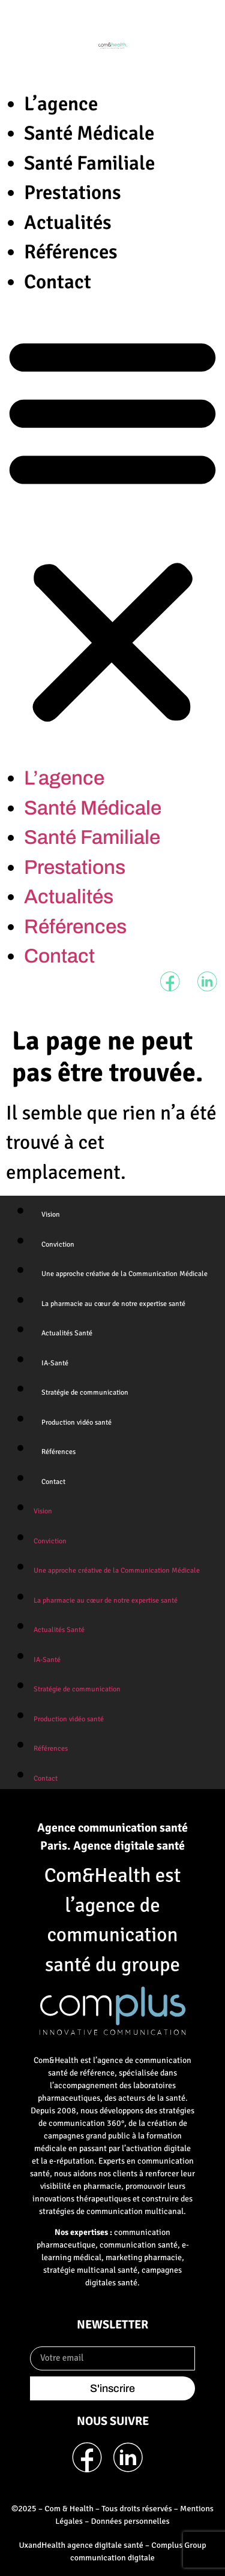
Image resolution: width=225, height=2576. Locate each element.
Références (71, 252)
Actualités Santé (66, 1333)
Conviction (57, 1244)
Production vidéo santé (76, 1422)
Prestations (72, 192)
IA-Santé (54, 1363)
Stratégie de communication (84, 1392)
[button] (112, 530)
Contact (57, 282)
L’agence (61, 104)
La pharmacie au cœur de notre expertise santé (113, 1303)
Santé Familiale (89, 163)
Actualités (68, 222)
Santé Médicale (89, 133)
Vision (50, 1214)
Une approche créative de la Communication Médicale (124, 1273)
